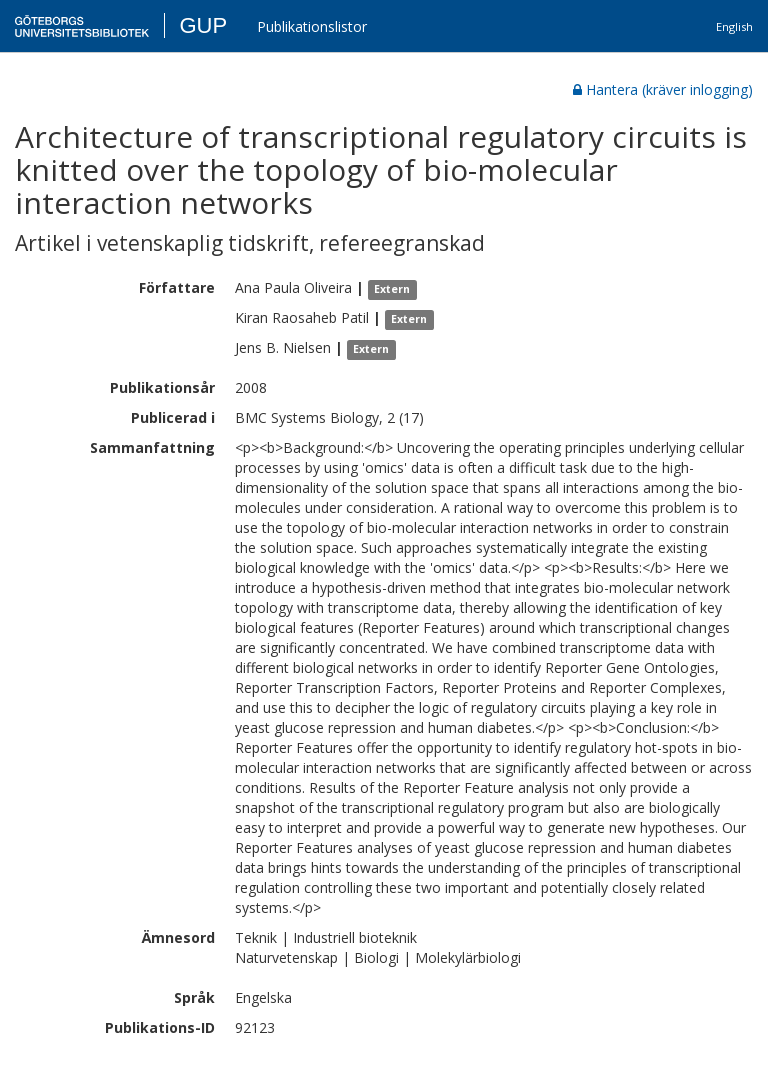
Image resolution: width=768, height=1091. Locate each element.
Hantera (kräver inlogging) (663, 89)
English (734, 26)
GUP (203, 25)
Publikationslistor (312, 26)
